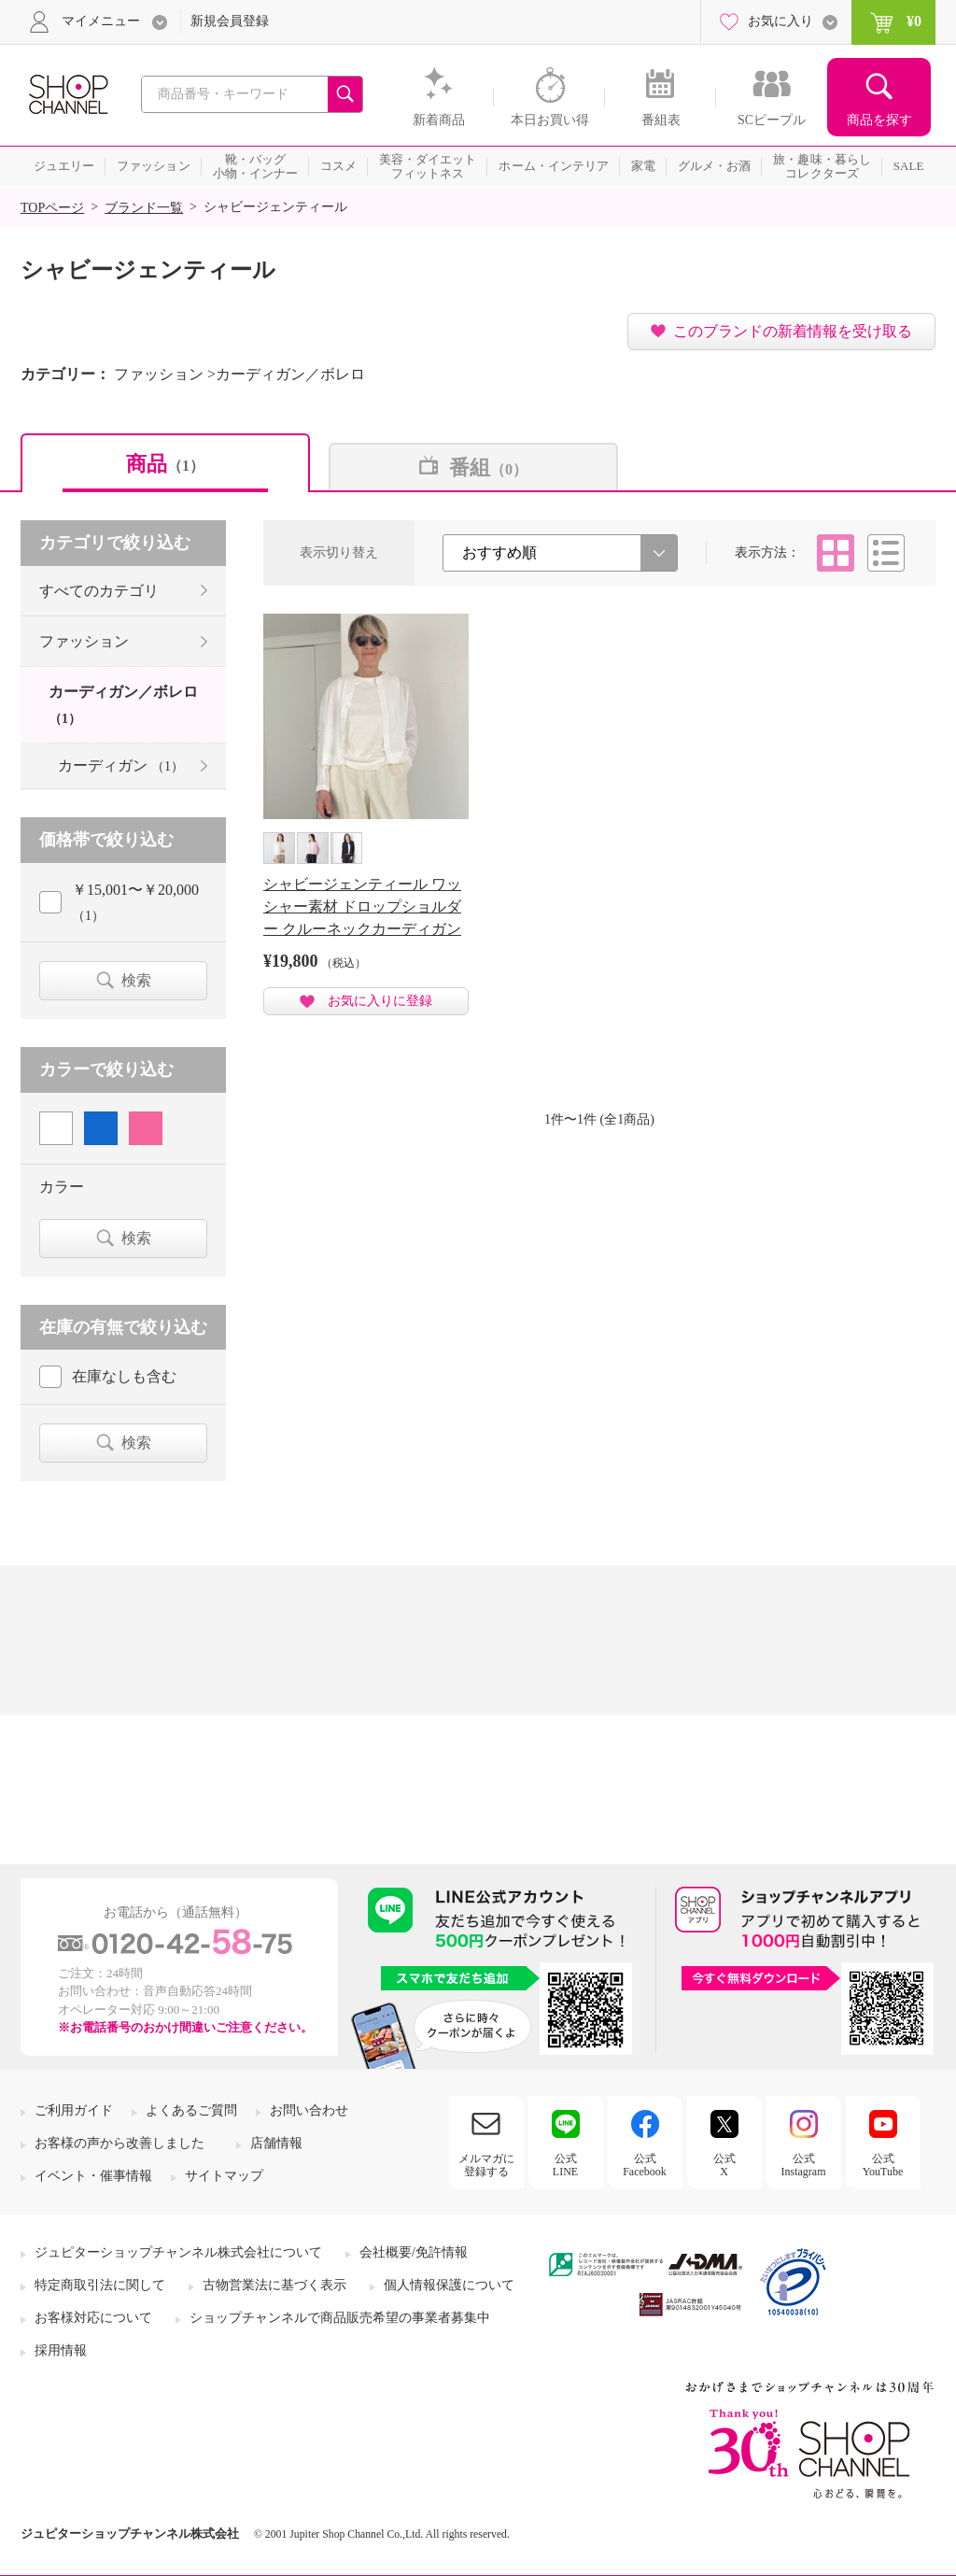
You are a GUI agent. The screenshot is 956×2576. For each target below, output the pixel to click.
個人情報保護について (449, 2285)
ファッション (84, 641)
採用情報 (61, 2350)
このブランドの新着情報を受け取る (792, 331)
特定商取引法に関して (100, 2285)
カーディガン (121, 765)
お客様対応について (93, 2318)
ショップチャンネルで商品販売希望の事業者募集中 (340, 2318)
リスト (886, 553)
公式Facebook (645, 2165)
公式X (724, 2165)
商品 (165, 463)
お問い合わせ (309, 2110)
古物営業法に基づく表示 (274, 2285)
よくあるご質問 (191, 2110)
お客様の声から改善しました (119, 2143)
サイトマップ (224, 2176)
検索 (136, 980)
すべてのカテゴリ (99, 591)
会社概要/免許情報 (413, 2252)
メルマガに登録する (486, 2165)
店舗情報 (276, 2143)
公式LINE (565, 2165)
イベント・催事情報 (93, 2176)
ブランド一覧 (144, 208)
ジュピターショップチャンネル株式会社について (178, 2252)
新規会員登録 (229, 21)
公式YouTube (883, 2165)
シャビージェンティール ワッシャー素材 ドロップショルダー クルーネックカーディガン (362, 906)
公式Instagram (803, 2165)
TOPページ (52, 208)
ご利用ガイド (74, 2110)
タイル (835, 553)
